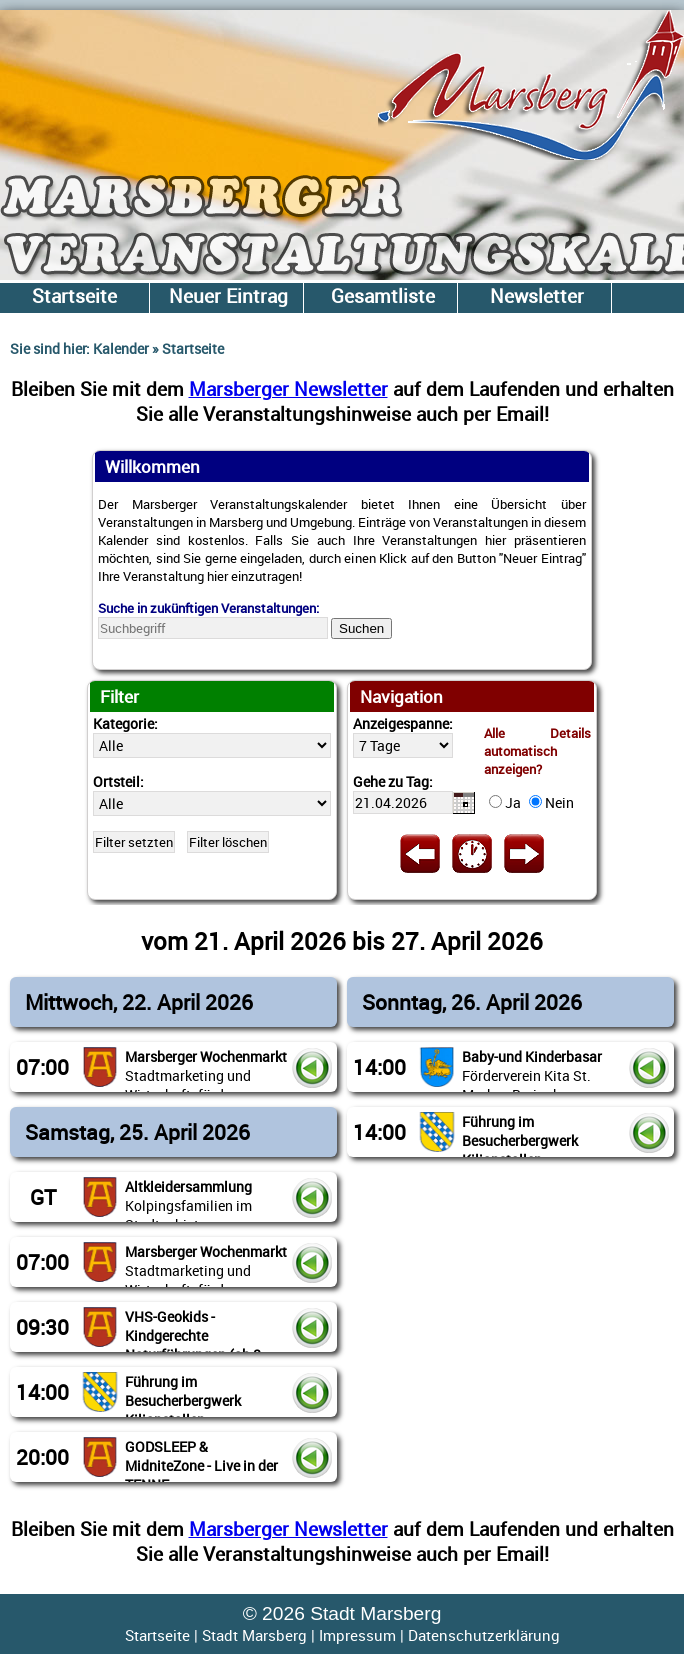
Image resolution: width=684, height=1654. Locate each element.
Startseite (157, 1635)
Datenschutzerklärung (484, 1635)
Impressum (357, 1635)
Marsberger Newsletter (288, 388)
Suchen (361, 628)
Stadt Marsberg (254, 1635)
